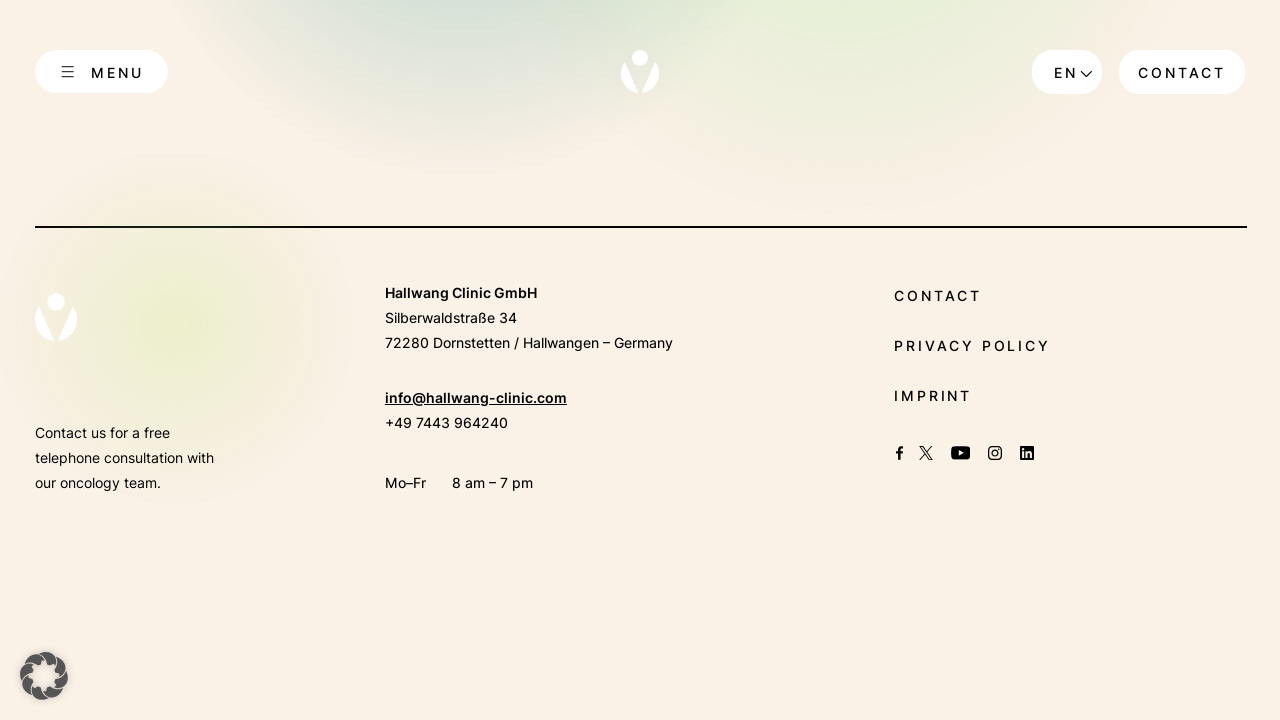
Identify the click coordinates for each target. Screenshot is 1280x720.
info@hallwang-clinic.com (476, 397)
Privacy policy (972, 345)
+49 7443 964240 (446, 422)
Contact (1182, 72)
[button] (44, 676)
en (1066, 72)
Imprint (933, 395)
